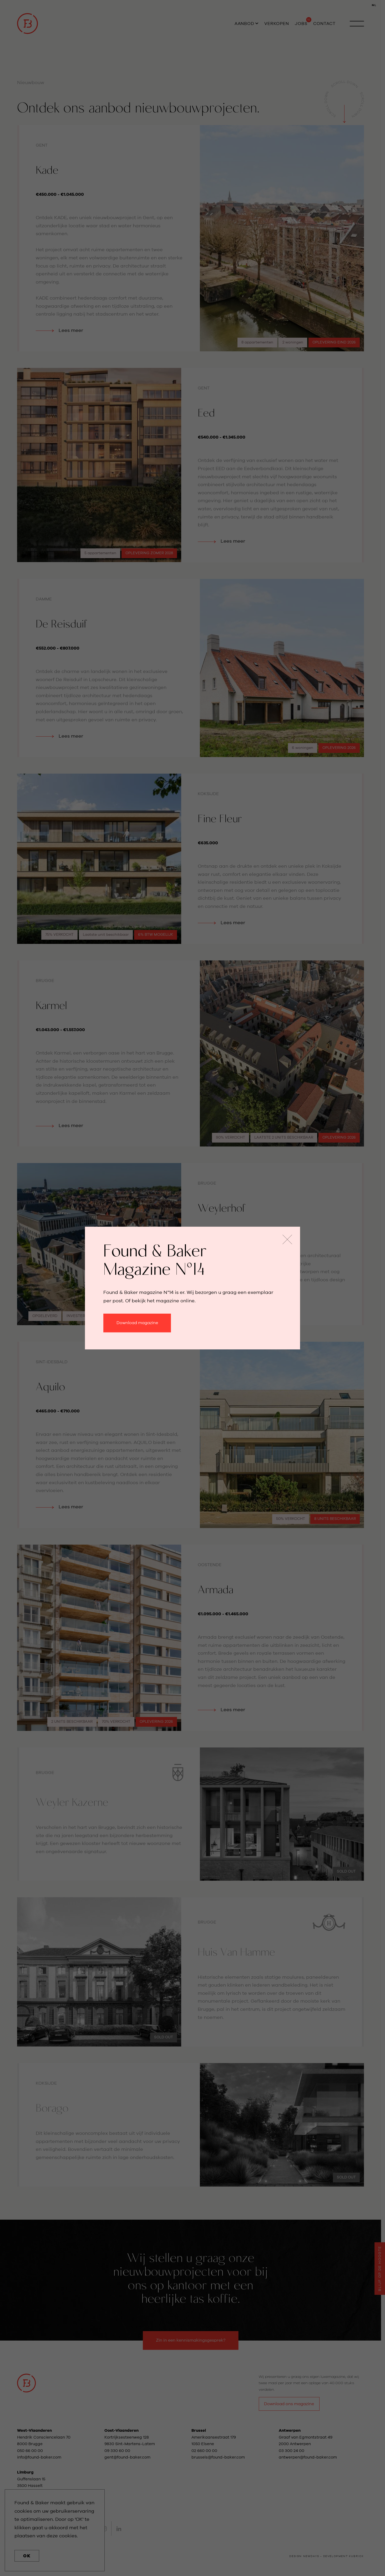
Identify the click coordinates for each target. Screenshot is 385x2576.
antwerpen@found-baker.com (308, 2457)
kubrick (356, 2556)
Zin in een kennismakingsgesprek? (190, 2340)
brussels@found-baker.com (218, 2457)
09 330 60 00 (117, 2451)
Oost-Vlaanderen (121, 2431)
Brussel (198, 2431)
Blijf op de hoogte (380, 2268)
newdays (311, 2556)
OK (27, 2556)
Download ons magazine (289, 2404)
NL (374, 5)
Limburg (25, 2472)
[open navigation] (357, 24)
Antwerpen (290, 2431)
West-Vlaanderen (34, 2431)
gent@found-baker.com (127, 2457)
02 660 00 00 (204, 2451)
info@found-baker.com (39, 2457)
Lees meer (31, 129)
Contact (324, 24)
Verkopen (276, 24)
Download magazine (137, 1323)
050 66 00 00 (30, 2451)
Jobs (301, 24)
